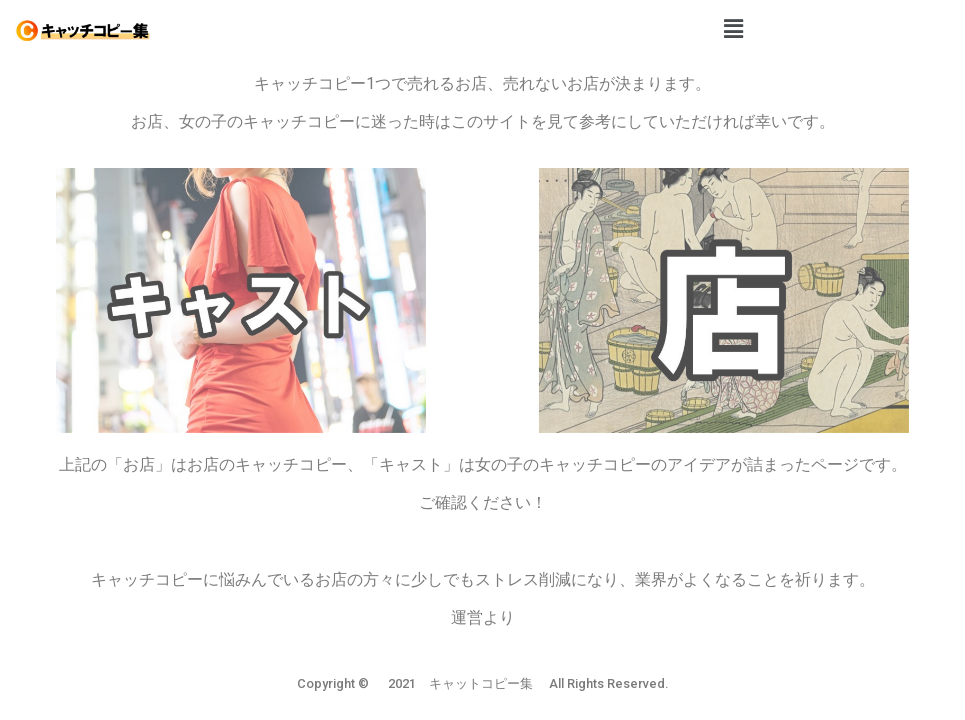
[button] (733, 29)
